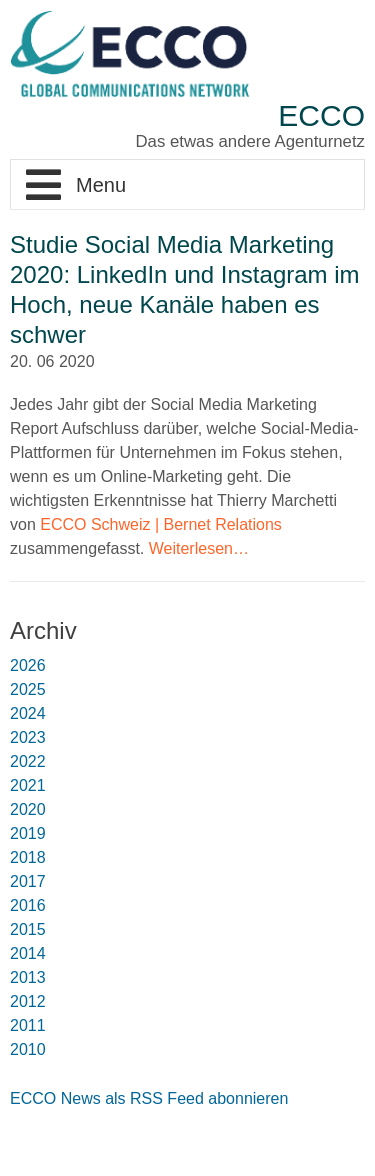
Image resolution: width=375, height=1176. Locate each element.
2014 (28, 953)
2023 (28, 737)
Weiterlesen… (199, 548)
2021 (28, 785)
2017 (28, 881)
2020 (28, 809)
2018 (28, 857)
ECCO (321, 115)
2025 (28, 689)
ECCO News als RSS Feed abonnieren (149, 1098)
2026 (28, 665)
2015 (28, 929)
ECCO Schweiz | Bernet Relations (161, 524)
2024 (28, 713)
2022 (28, 761)
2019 (28, 833)
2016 (28, 905)
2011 (28, 1025)
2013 (28, 977)
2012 (28, 1001)
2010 (28, 1049)
